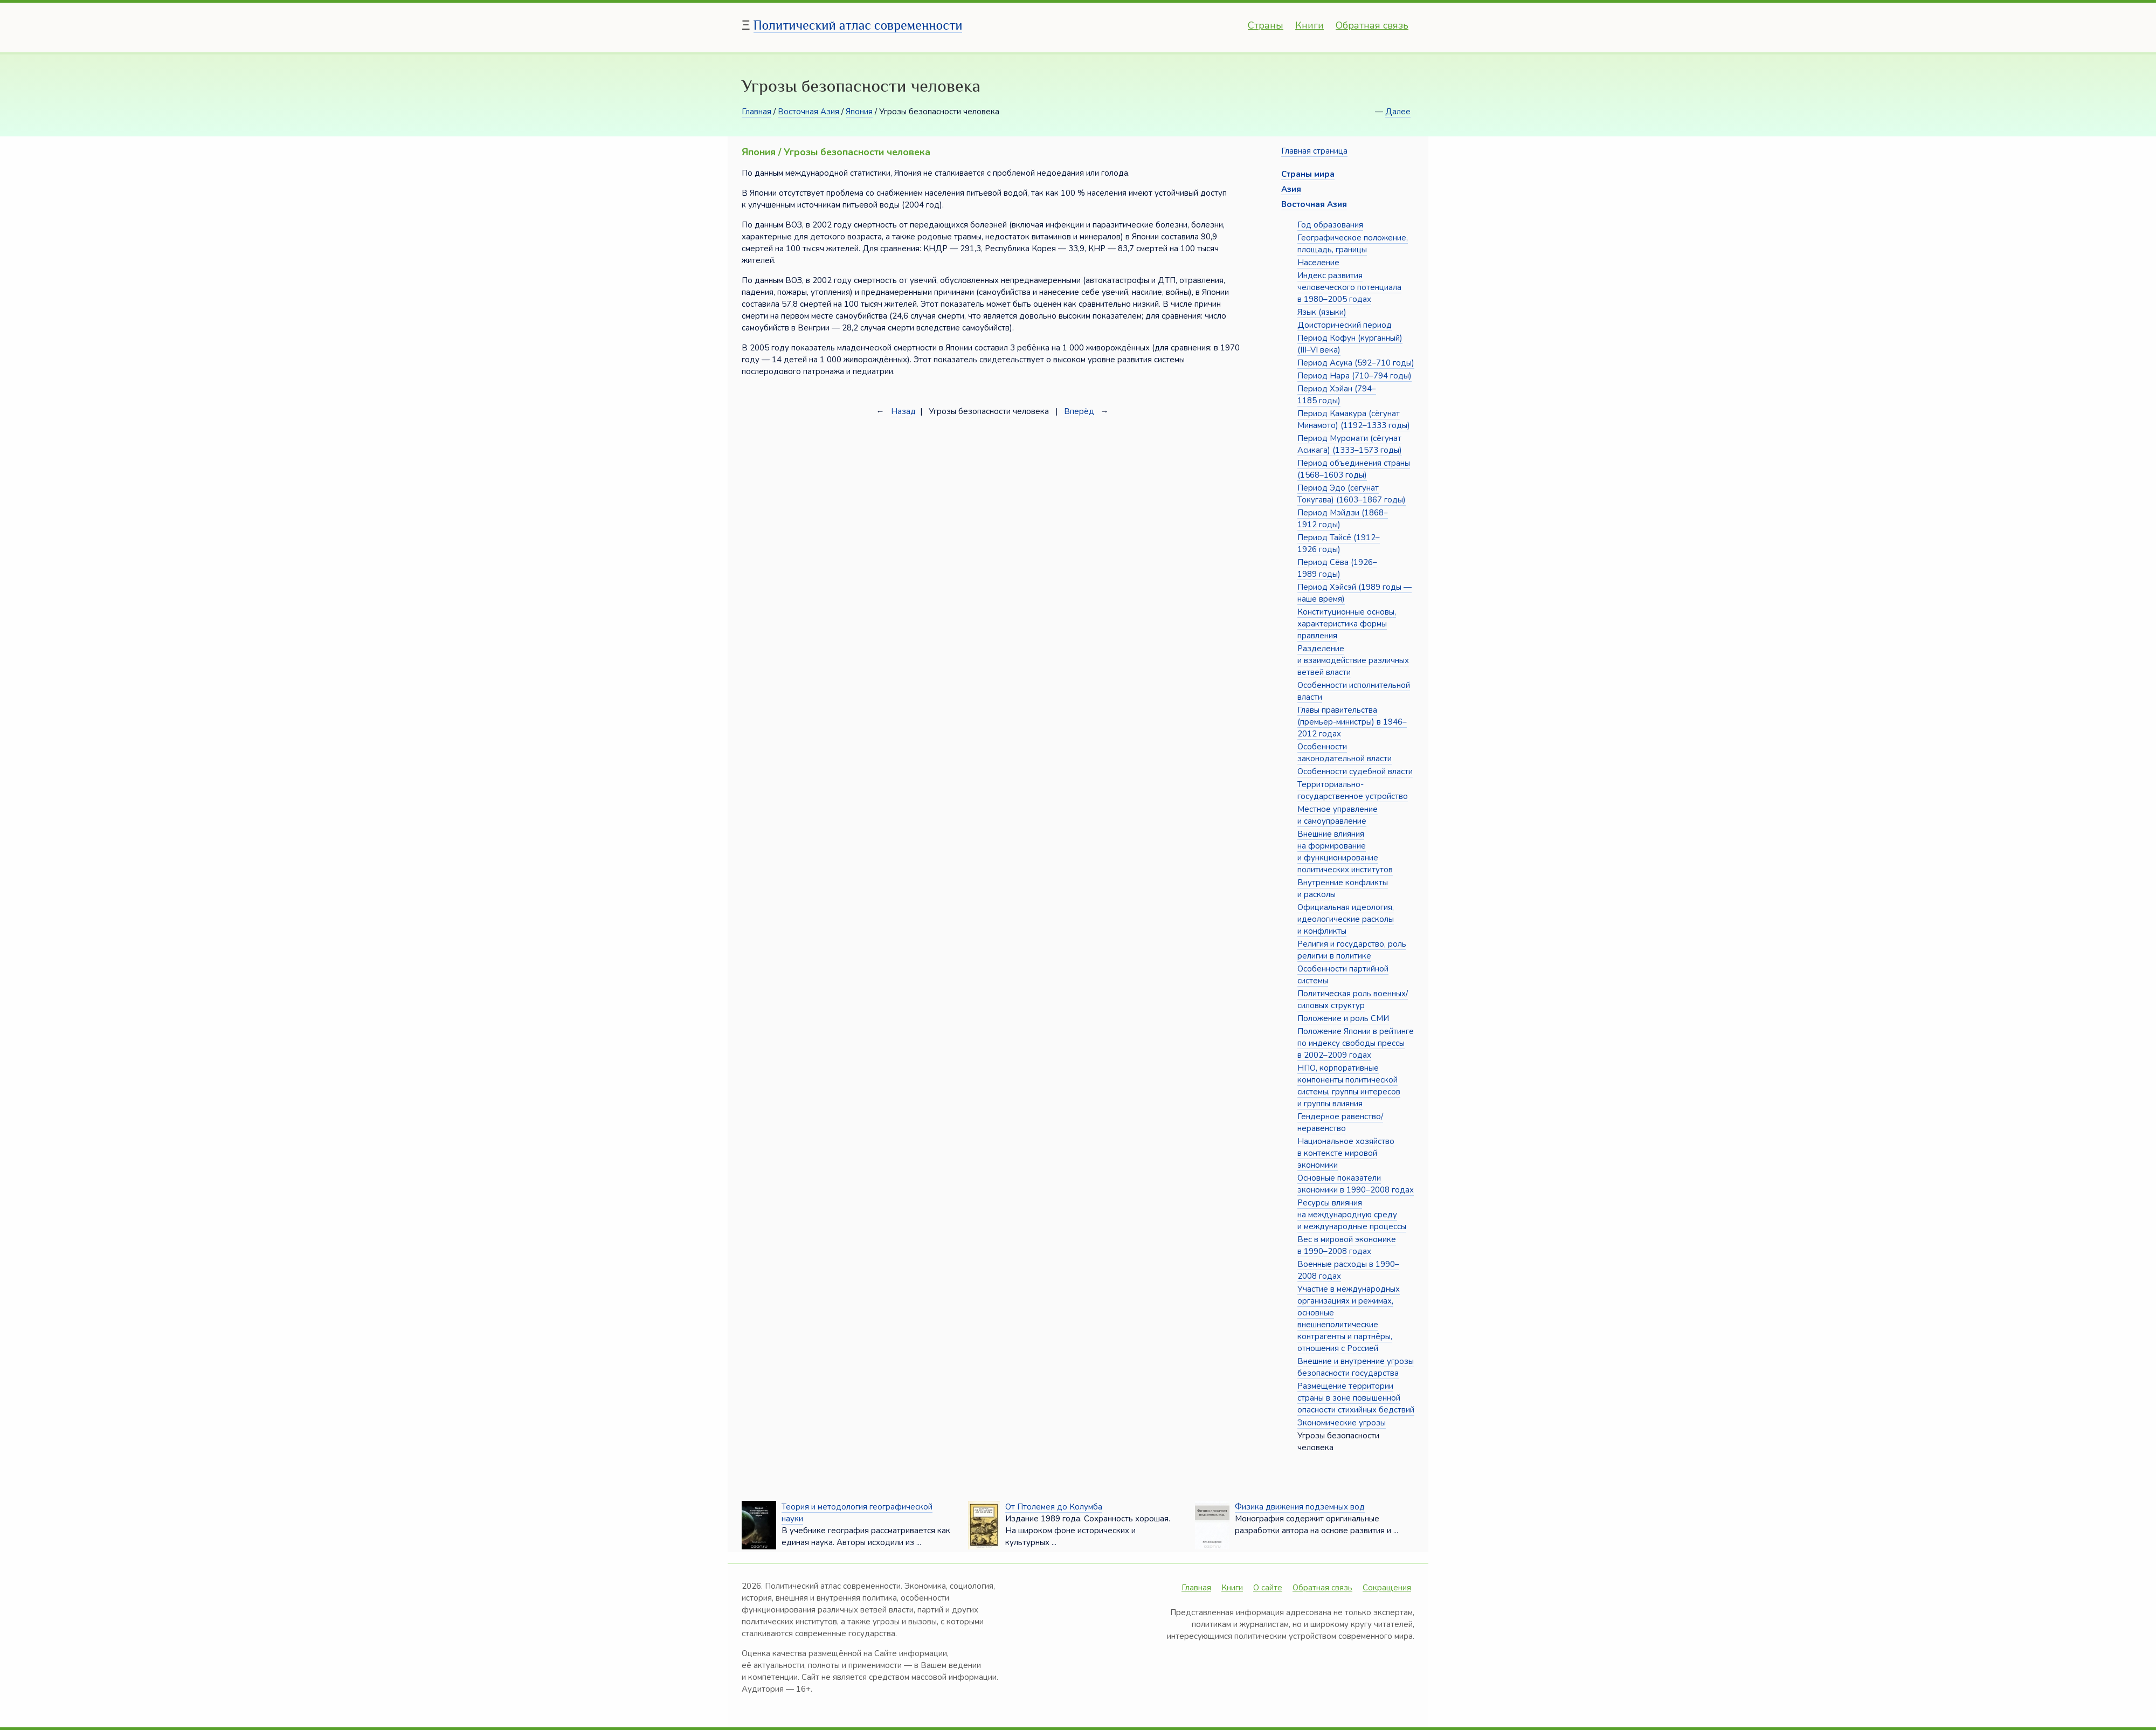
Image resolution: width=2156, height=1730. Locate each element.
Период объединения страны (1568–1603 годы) (1353, 469)
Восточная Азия (808, 111)
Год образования (1330, 224)
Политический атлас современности (858, 25)
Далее (1398, 111)
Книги (1309, 25)
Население (1318, 262)
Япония (859, 111)
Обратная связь (1372, 25)
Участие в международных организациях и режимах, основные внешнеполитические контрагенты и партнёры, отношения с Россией (1348, 1319)
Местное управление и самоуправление (1337, 815)
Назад (903, 411)
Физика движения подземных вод (1300, 1506)
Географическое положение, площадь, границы (1352, 243)
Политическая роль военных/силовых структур (1352, 999)
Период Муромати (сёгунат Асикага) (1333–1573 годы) (1349, 444)
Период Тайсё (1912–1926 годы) (1338, 543)
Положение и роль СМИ (1343, 1018)
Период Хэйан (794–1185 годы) (1336, 394)
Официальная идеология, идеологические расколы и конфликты (1345, 919)
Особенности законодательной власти (1344, 752)
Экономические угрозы (1341, 1422)
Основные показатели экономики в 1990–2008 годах (1355, 1184)
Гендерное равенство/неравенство (1340, 1122)
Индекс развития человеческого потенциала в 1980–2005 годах (1349, 287)
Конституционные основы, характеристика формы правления (1346, 623)
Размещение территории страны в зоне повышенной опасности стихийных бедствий (1355, 1398)
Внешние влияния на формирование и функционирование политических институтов (1345, 852)
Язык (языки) (1321, 312)
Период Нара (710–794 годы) (1354, 375)
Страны (1265, 25)
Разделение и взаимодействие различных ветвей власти (1353, 660)
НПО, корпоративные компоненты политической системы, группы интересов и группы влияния (1348, 1086)
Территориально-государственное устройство (1352, 790)
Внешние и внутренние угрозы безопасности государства (1355, 1367)
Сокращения (1387, 1587)
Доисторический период (1344, 325)
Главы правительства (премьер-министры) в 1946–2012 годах (1352, 722)
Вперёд (1079, 411)
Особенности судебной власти (1355, 771)
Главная (756, 111)
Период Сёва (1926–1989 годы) (1337, 568)
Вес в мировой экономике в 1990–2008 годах (1346, 1245)
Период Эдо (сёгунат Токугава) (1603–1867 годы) (1351, 494)
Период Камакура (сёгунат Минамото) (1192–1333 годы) (1353, 419)
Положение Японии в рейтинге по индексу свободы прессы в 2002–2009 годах (1355, 1043)
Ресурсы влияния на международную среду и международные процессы (1351, 1214)
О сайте (1267, 1587)
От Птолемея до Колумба (1053, 1506)
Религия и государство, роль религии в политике (1351, 950)
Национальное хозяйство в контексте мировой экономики (1345, 1153)
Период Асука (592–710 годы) (1355, 362)
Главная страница (1314, 151)
